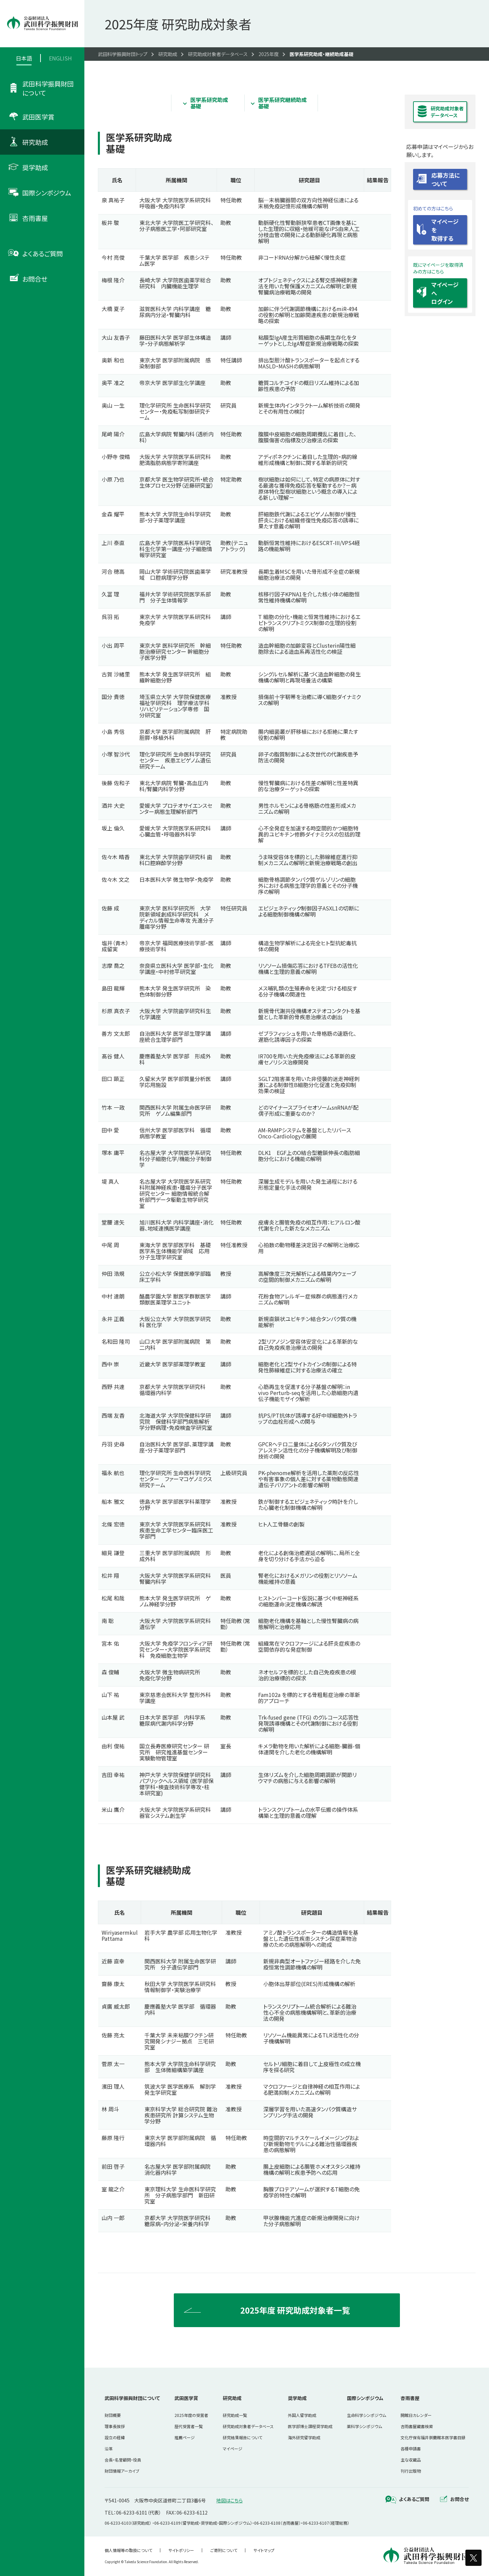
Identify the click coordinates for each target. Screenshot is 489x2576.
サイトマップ (263, 2550)
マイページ (232, 2448)
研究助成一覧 (235, 2415)
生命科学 (366, 2415)
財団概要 (113, 2415)
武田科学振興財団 (132, 2398)
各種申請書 (411, 2448)
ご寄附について (223, 2550)
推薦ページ (184, 2437)
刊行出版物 (411, 2471)
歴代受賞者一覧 (188, 2426)
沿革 (109, 2448)
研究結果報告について (242, 2437)
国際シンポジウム (365, 2398)
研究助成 (232, 2398)
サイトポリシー (181, 2550)
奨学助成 (297, 2398)
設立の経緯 (115, 2437)
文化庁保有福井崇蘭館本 (433, 2437)
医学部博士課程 (310, 2426)
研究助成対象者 (248, 2426)
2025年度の (191, 2415)
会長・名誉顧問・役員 (123, 2460)
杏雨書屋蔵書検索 (417, 2426)
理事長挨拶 (115, 2426)
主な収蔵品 (411, 2460)
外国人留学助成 (302, 2415)
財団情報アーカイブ (122, 2471)
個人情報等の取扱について (128, 2550)
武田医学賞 (186, 2398)
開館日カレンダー (416, 2415)
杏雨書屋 (410, 2398)
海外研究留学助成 (304, 2437)
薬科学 (364, 2426)
